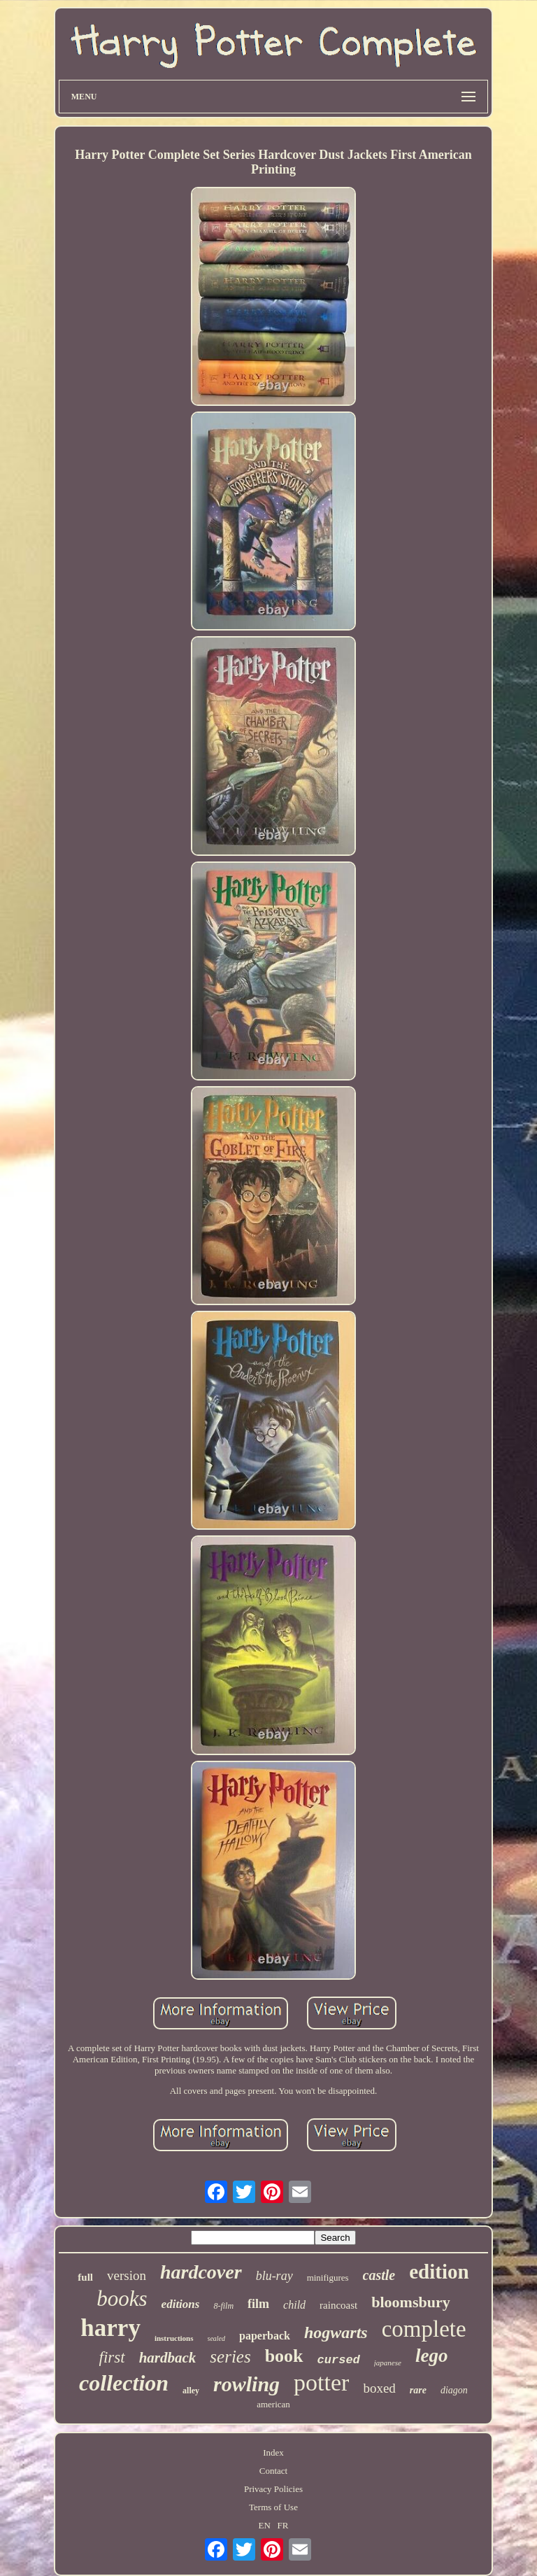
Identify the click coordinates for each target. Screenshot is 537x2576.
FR (283, 2525)
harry (110, 2328)
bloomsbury (410, 2302)
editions (181, 2304)
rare (418, 2390)
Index (273, 2452)
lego (431, 2355)
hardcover (201, 2272)
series (230, 2356)
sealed (217, 2338)
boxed (379, 2388)
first (112, 2357)
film (258, 2304)
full (85, 2277)
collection (124, 2382)
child (294, 2305)
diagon (454, 2390)
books (121, 2298)
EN (264, 2525)
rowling (246, 2383)
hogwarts (336, 2332)
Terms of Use (273, 2507)
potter (321, 2382)
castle (379, 2275)
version (126, 2275)
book (284, 2356)
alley (190, 2390)
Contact (273, 2470)
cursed (338, 2360)
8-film (223, 2306)
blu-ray (274, 2276)
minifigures (328, 2277)
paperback (264, 2336)
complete (424, 2329)
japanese (387, 2362)
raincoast (338, 2305)
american (273, 2404)
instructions (174, 2338)
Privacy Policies (273, 2489)
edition (438, 2271)
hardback (167, 2357)
